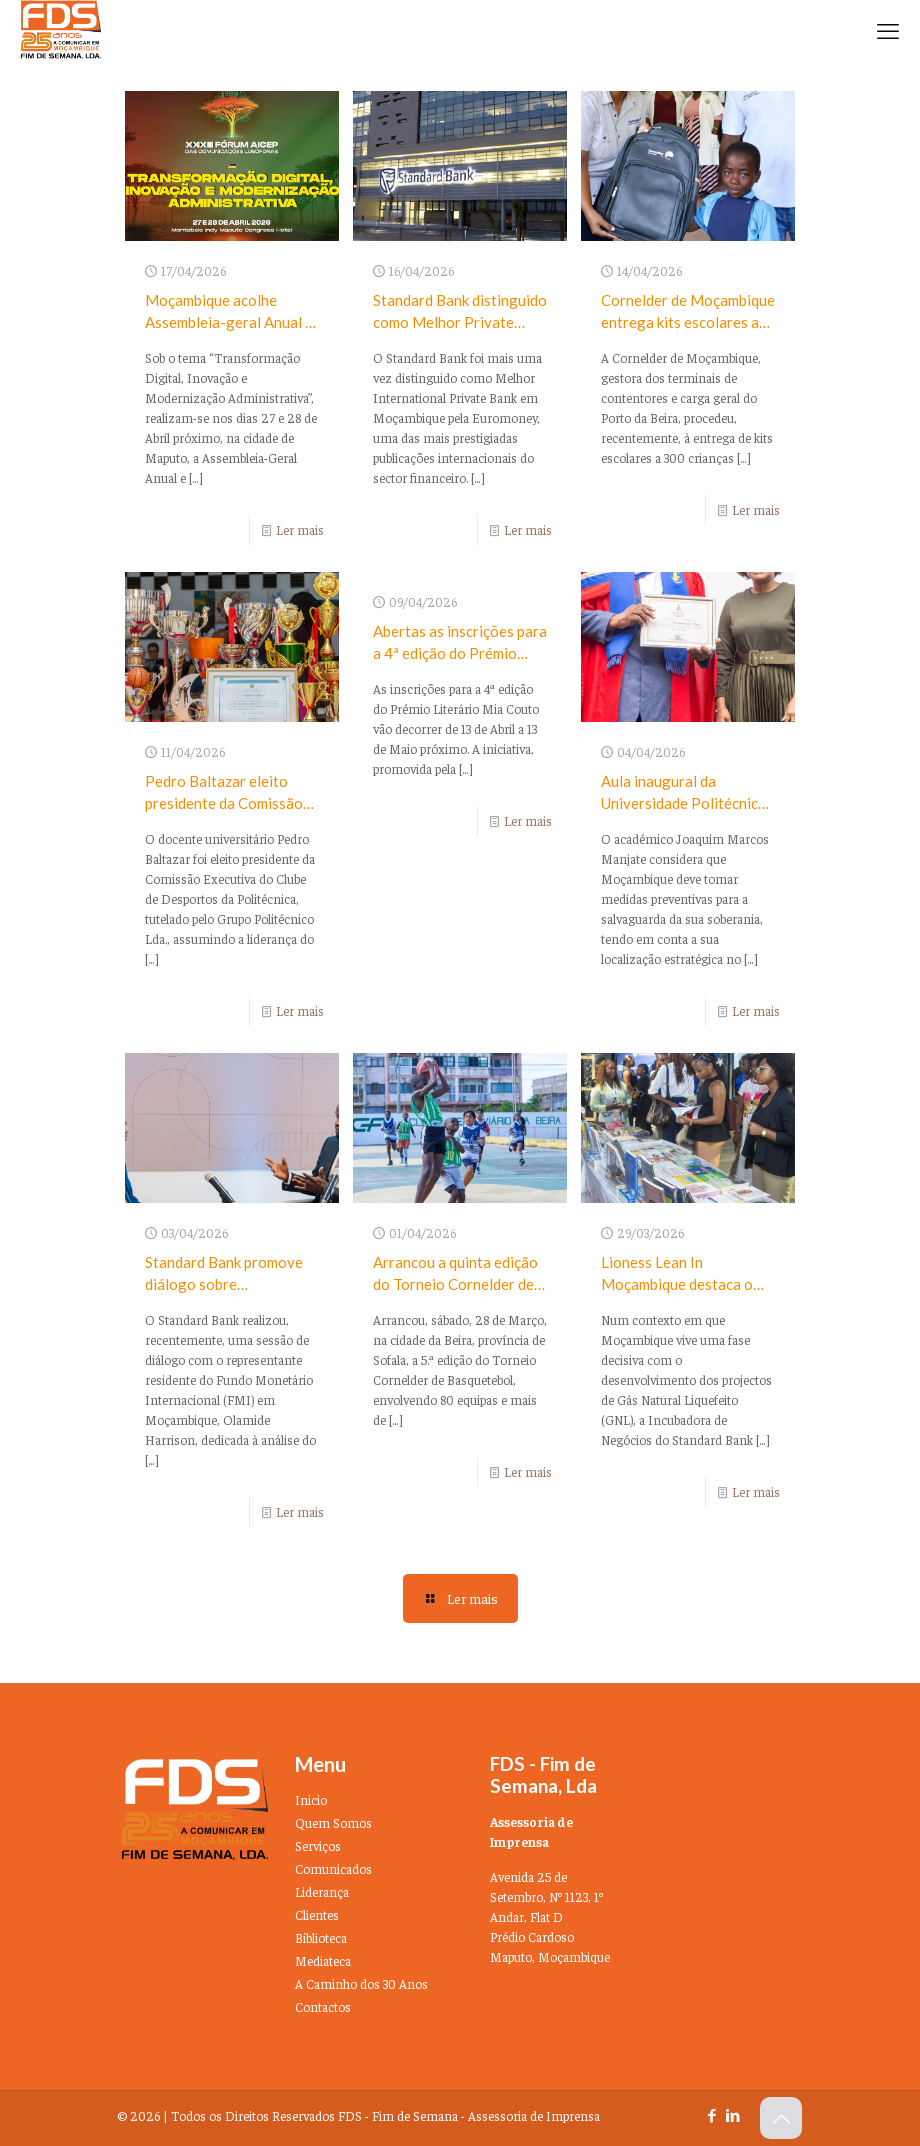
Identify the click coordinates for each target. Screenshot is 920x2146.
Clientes (317, 1914)
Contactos (323, 2006)
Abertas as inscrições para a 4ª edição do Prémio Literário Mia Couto (460, 653)
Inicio (311, 1799)
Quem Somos (333, 1822)
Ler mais (300, 529)
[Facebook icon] (711, 2114)
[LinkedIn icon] (732, 2114)
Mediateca (323, 1960)
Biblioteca (321, 1937)
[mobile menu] (888, 30)
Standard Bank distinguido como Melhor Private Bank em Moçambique (460, 322)
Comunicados (333, 1868)
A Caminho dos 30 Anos (361, 1983)
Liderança (322, 1891)
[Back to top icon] (781, 2118)
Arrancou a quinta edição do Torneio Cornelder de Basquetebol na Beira (455, 1284)
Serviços (318, 1845)
